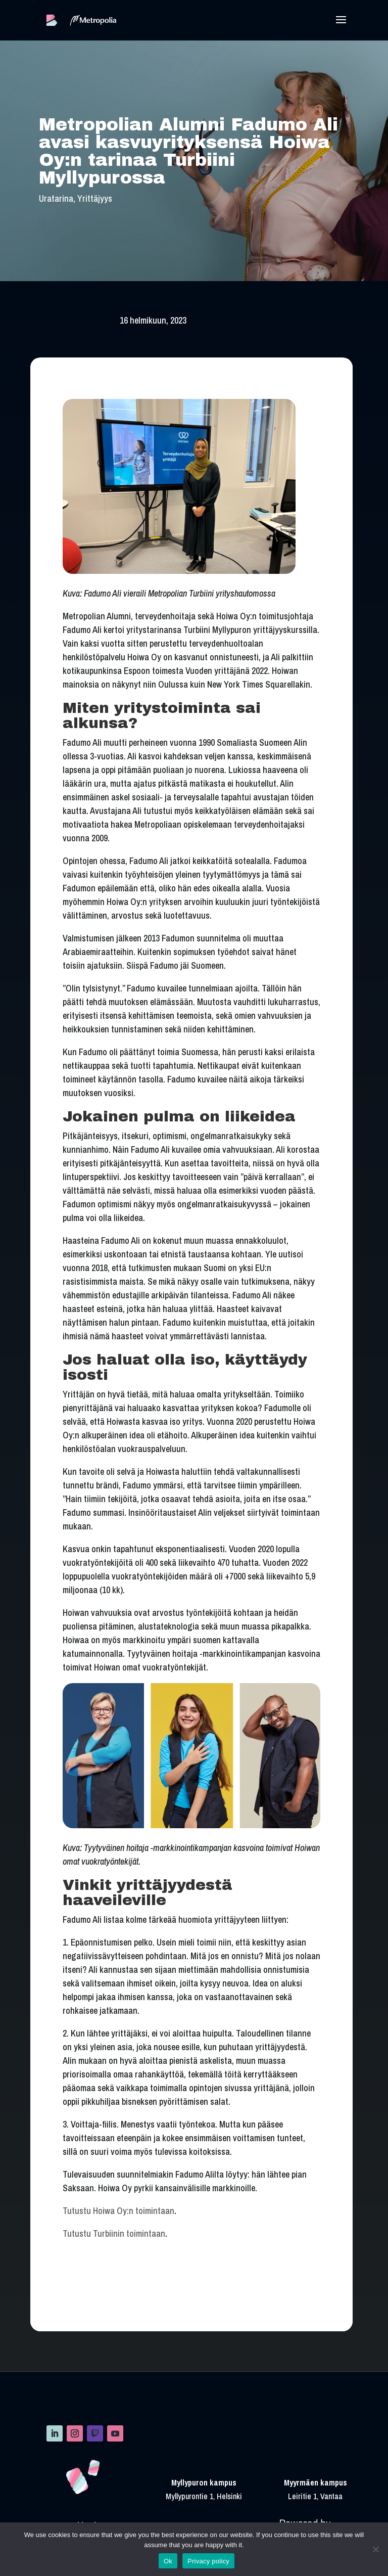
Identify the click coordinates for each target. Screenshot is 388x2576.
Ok (168, 2561)
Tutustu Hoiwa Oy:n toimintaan (118, 2210)
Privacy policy (208, 2561)
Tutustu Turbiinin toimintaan (114, 2233)
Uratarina (56, 198)
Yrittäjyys (94, 198)
